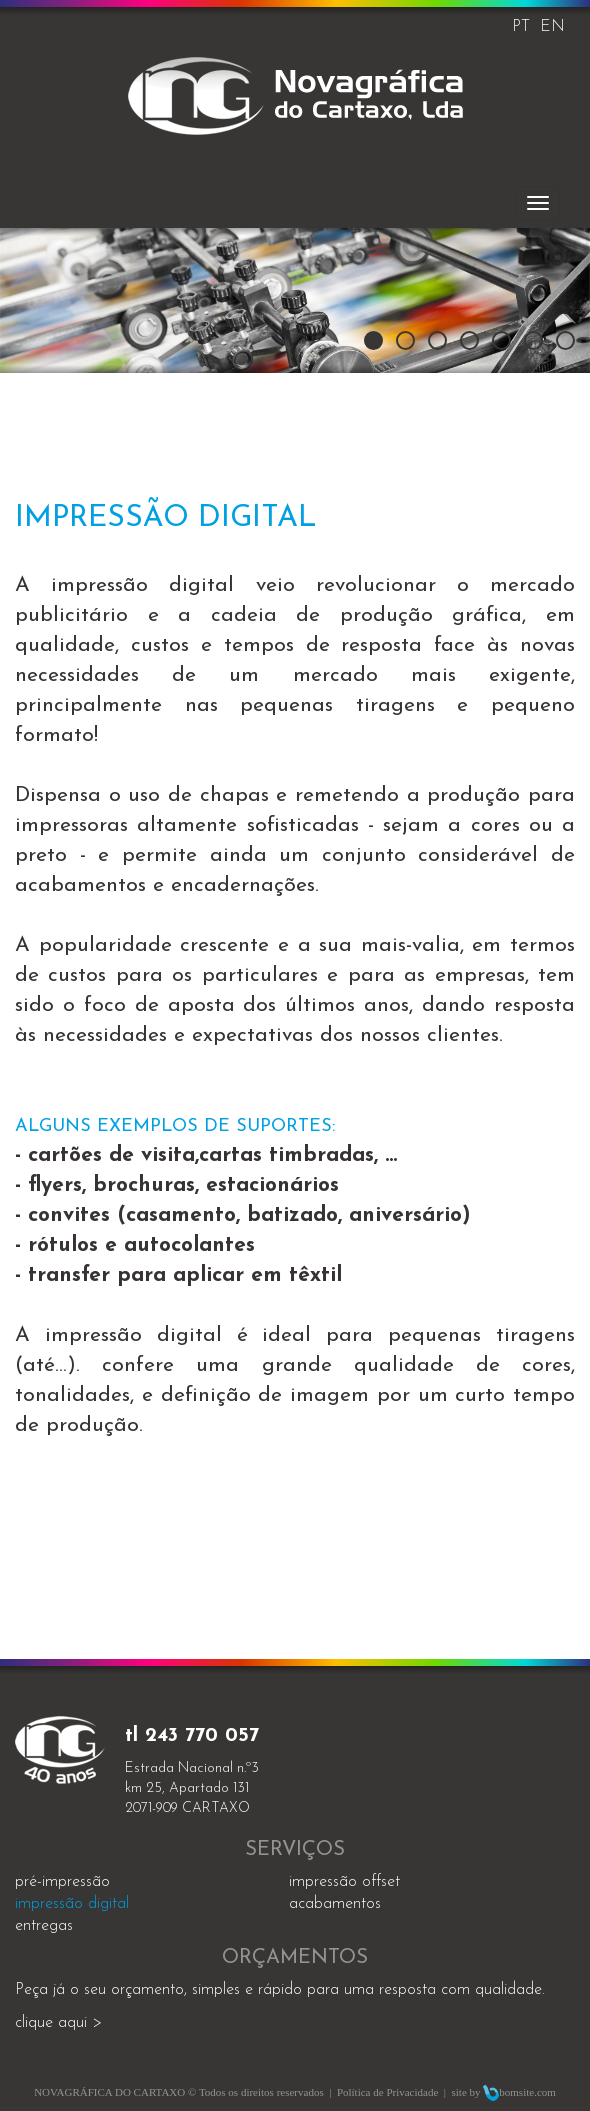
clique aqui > (58, 2023)
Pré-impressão (62, 1882)
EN (552, 27)
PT (521, 27)
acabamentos (335, 1904)
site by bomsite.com (504, 2092)
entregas (44, 1926)
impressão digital (72, 1904)
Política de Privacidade (387, 2092)
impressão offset (344, 1882)
